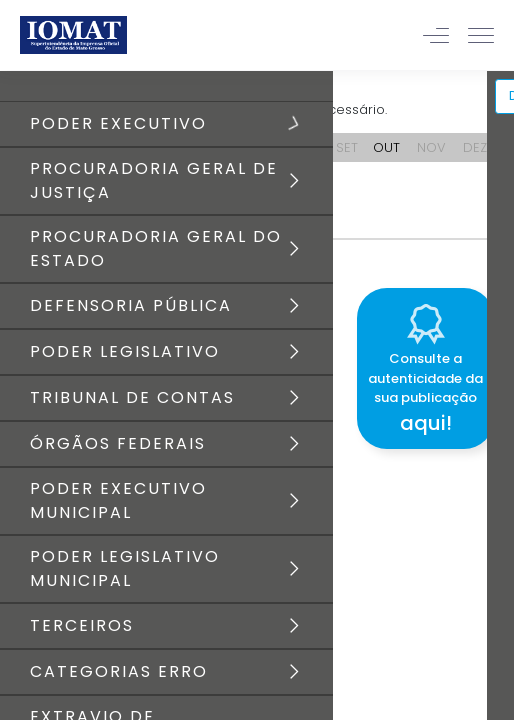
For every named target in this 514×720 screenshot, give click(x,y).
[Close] (498, 285)
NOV (431, 147)
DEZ (475, 147)
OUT (386, 147)
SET (347, 147)
